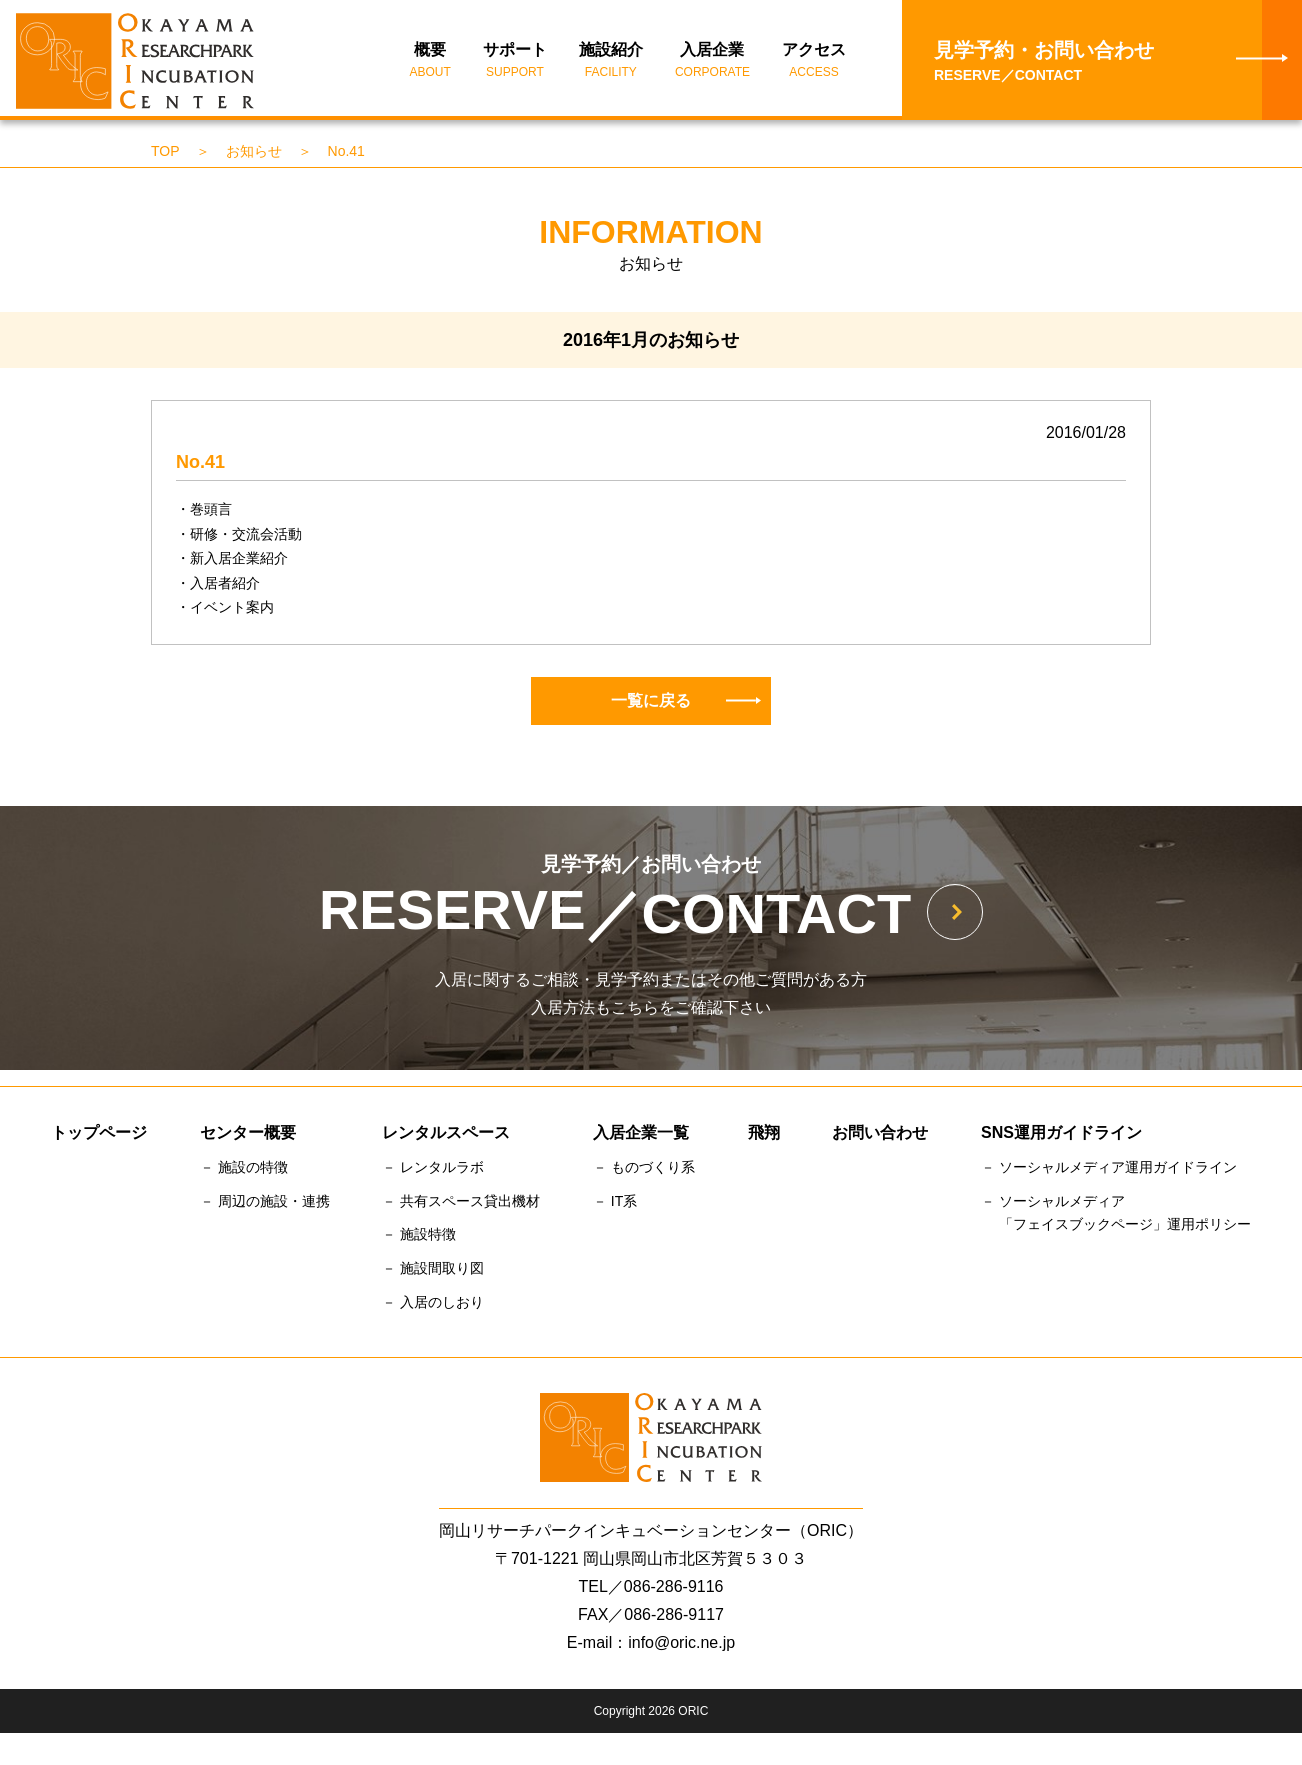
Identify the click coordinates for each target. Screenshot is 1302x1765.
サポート (515, 63)
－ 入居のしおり (433, 1305)
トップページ (99, 1135)
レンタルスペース (446, 1135)
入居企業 (712, 63)
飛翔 (764, 1135)
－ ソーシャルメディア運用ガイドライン (1109, 1170)
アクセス (814, 63)
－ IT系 (615, 1204)
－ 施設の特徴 (244, 1170)
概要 (430, 63)
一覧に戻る (686, 703)
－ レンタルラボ (433, 1170)
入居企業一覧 (641, 1135)
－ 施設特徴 (419, 1238)
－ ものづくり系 (644, 1170)
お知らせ (254, 154)
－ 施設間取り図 (433, 1272)
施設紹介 (611, 63)
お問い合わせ (880, 1135)
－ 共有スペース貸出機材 (461, 1204)
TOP (165, 154)
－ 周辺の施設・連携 (265, 1204)
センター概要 (248, 1135)
